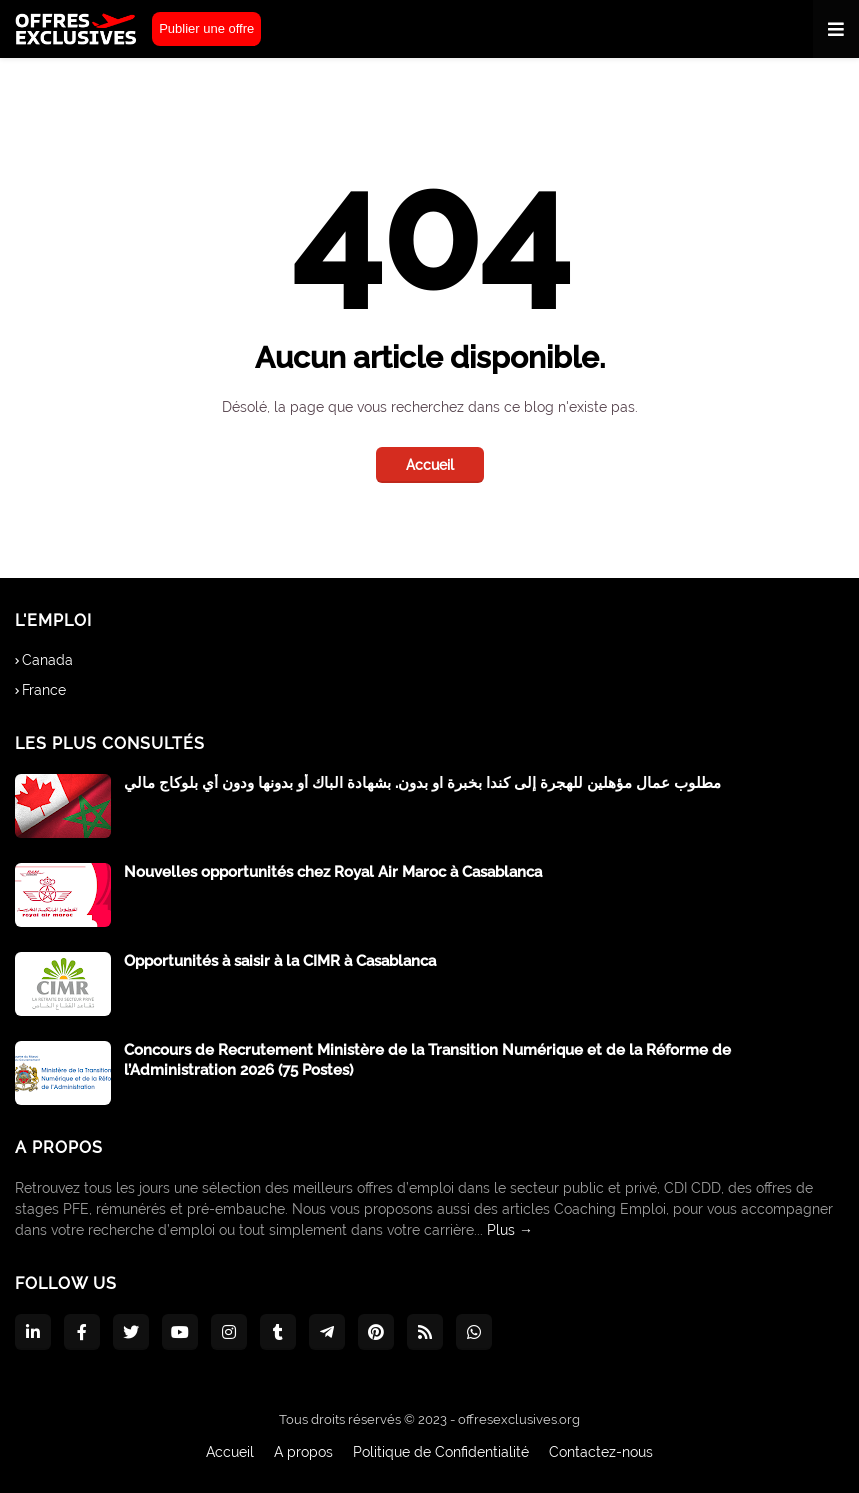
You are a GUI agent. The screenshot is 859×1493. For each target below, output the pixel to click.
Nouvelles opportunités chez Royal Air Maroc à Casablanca (333, 872)
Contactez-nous (601, 1452)
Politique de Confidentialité (441, 1452)
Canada (47, 660)
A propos (303, 1452)
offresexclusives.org (519, 1419)
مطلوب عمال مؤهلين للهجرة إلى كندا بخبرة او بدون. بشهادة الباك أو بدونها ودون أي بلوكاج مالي (422, 783)
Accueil (430, 465)
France (44, 690)
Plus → (510, 1230)
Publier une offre (206, 28)
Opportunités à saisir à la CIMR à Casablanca (280, 961)
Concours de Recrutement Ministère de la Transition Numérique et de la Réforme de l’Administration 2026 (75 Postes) (427, 1060)
